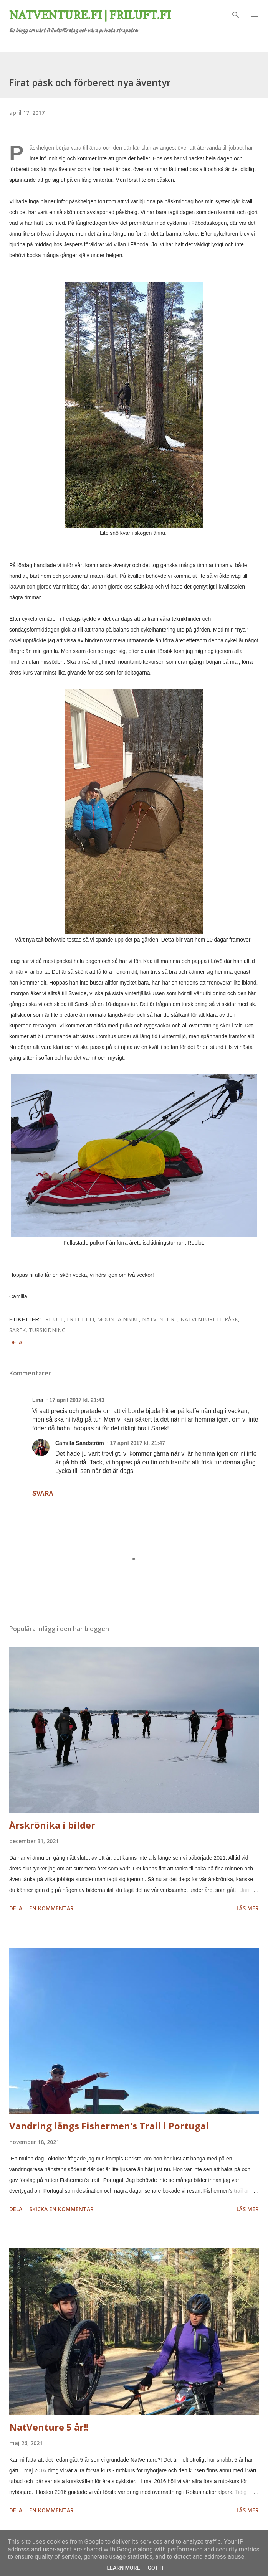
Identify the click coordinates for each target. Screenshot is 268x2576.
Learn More (123, 2568)
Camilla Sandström (79, 1443)
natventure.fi (201, 1319)
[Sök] (235, 13)
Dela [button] (15, 1342)
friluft (53, 1319)
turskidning (47, 1330)
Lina (37, 1400)
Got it (155, 2568)
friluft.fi (80, 1319)
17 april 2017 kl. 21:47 (137, 1443)
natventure (159, 1319)
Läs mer (248, 1908)
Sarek (17, 1330)
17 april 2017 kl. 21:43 (77, 1400)
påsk (231, 1319)
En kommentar (51, 1908)
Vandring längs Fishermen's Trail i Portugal (109, 2125)
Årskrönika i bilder (52, 1825)
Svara (42, 1493)
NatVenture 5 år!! (48, 2427)
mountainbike (118, 1319)
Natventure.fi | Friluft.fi (90, 15)
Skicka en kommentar (61, 2209)
